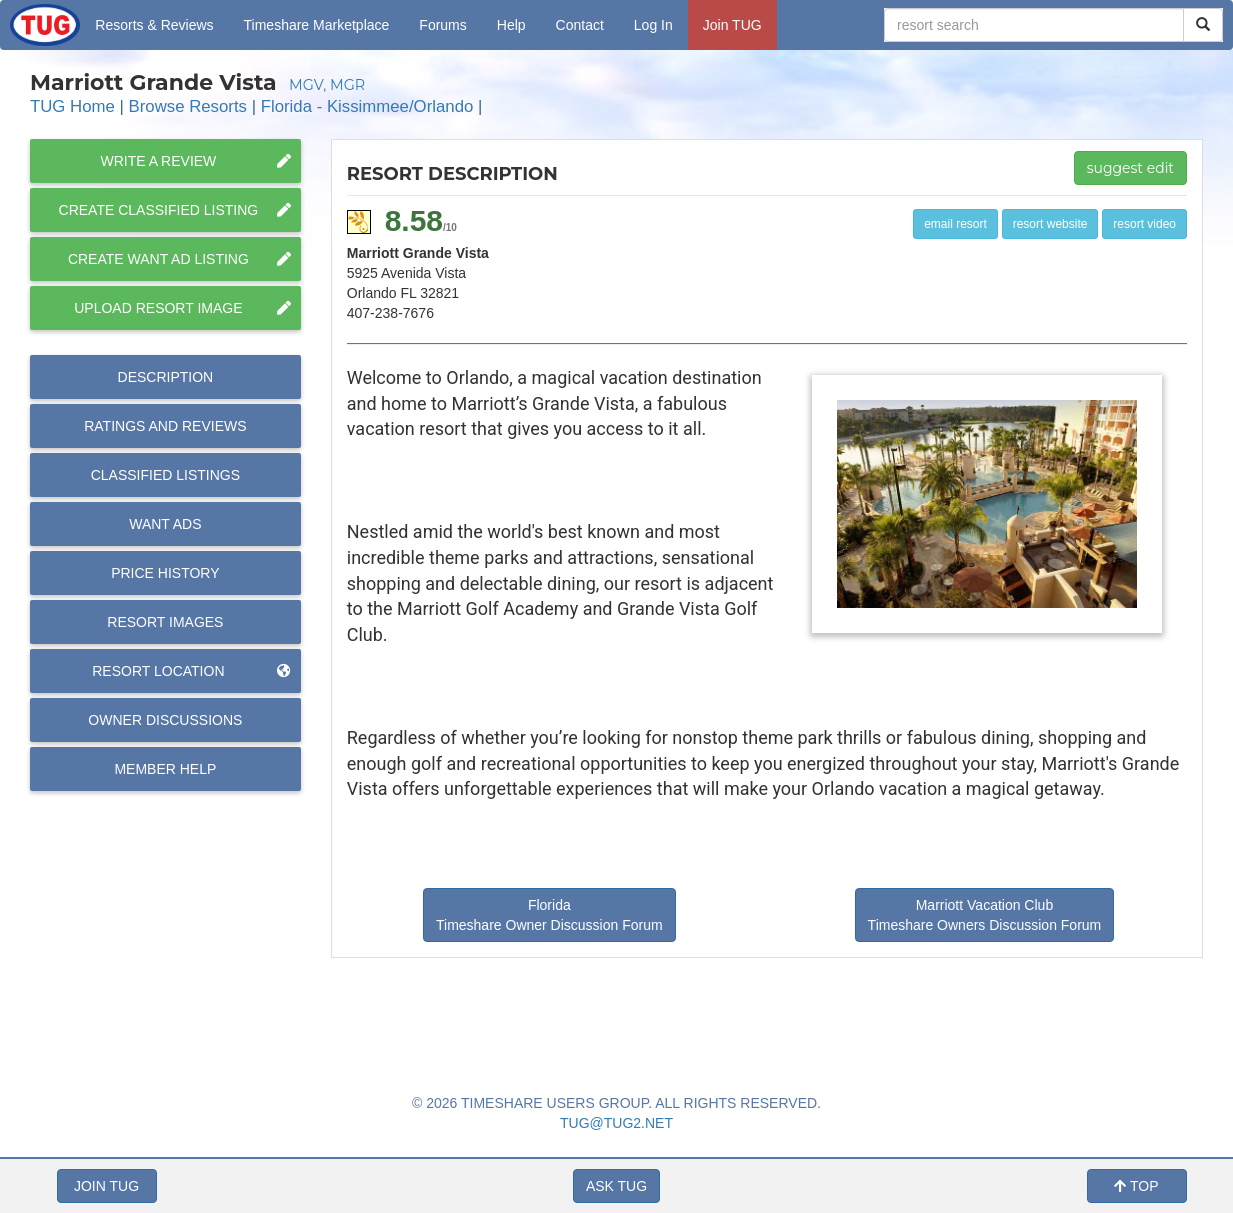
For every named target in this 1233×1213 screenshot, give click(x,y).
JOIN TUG (106, 1186)
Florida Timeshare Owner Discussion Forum (549, 915)
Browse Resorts (188, 106)
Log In (653, 25)
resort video (1144, 224)
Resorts (154, 25)
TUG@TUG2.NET (616, 1123)
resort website (1050, 224)
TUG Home (72, 106)
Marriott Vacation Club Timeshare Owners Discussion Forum (985, 915)
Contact (580, 25)
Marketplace (317, 25)
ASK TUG (616, 1186)
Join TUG (732, 25)
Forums (442, 25)
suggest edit (1130, 168)
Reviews (165, 426)
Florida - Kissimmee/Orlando (367, 106)
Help (511, 25)
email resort (955, 224)
